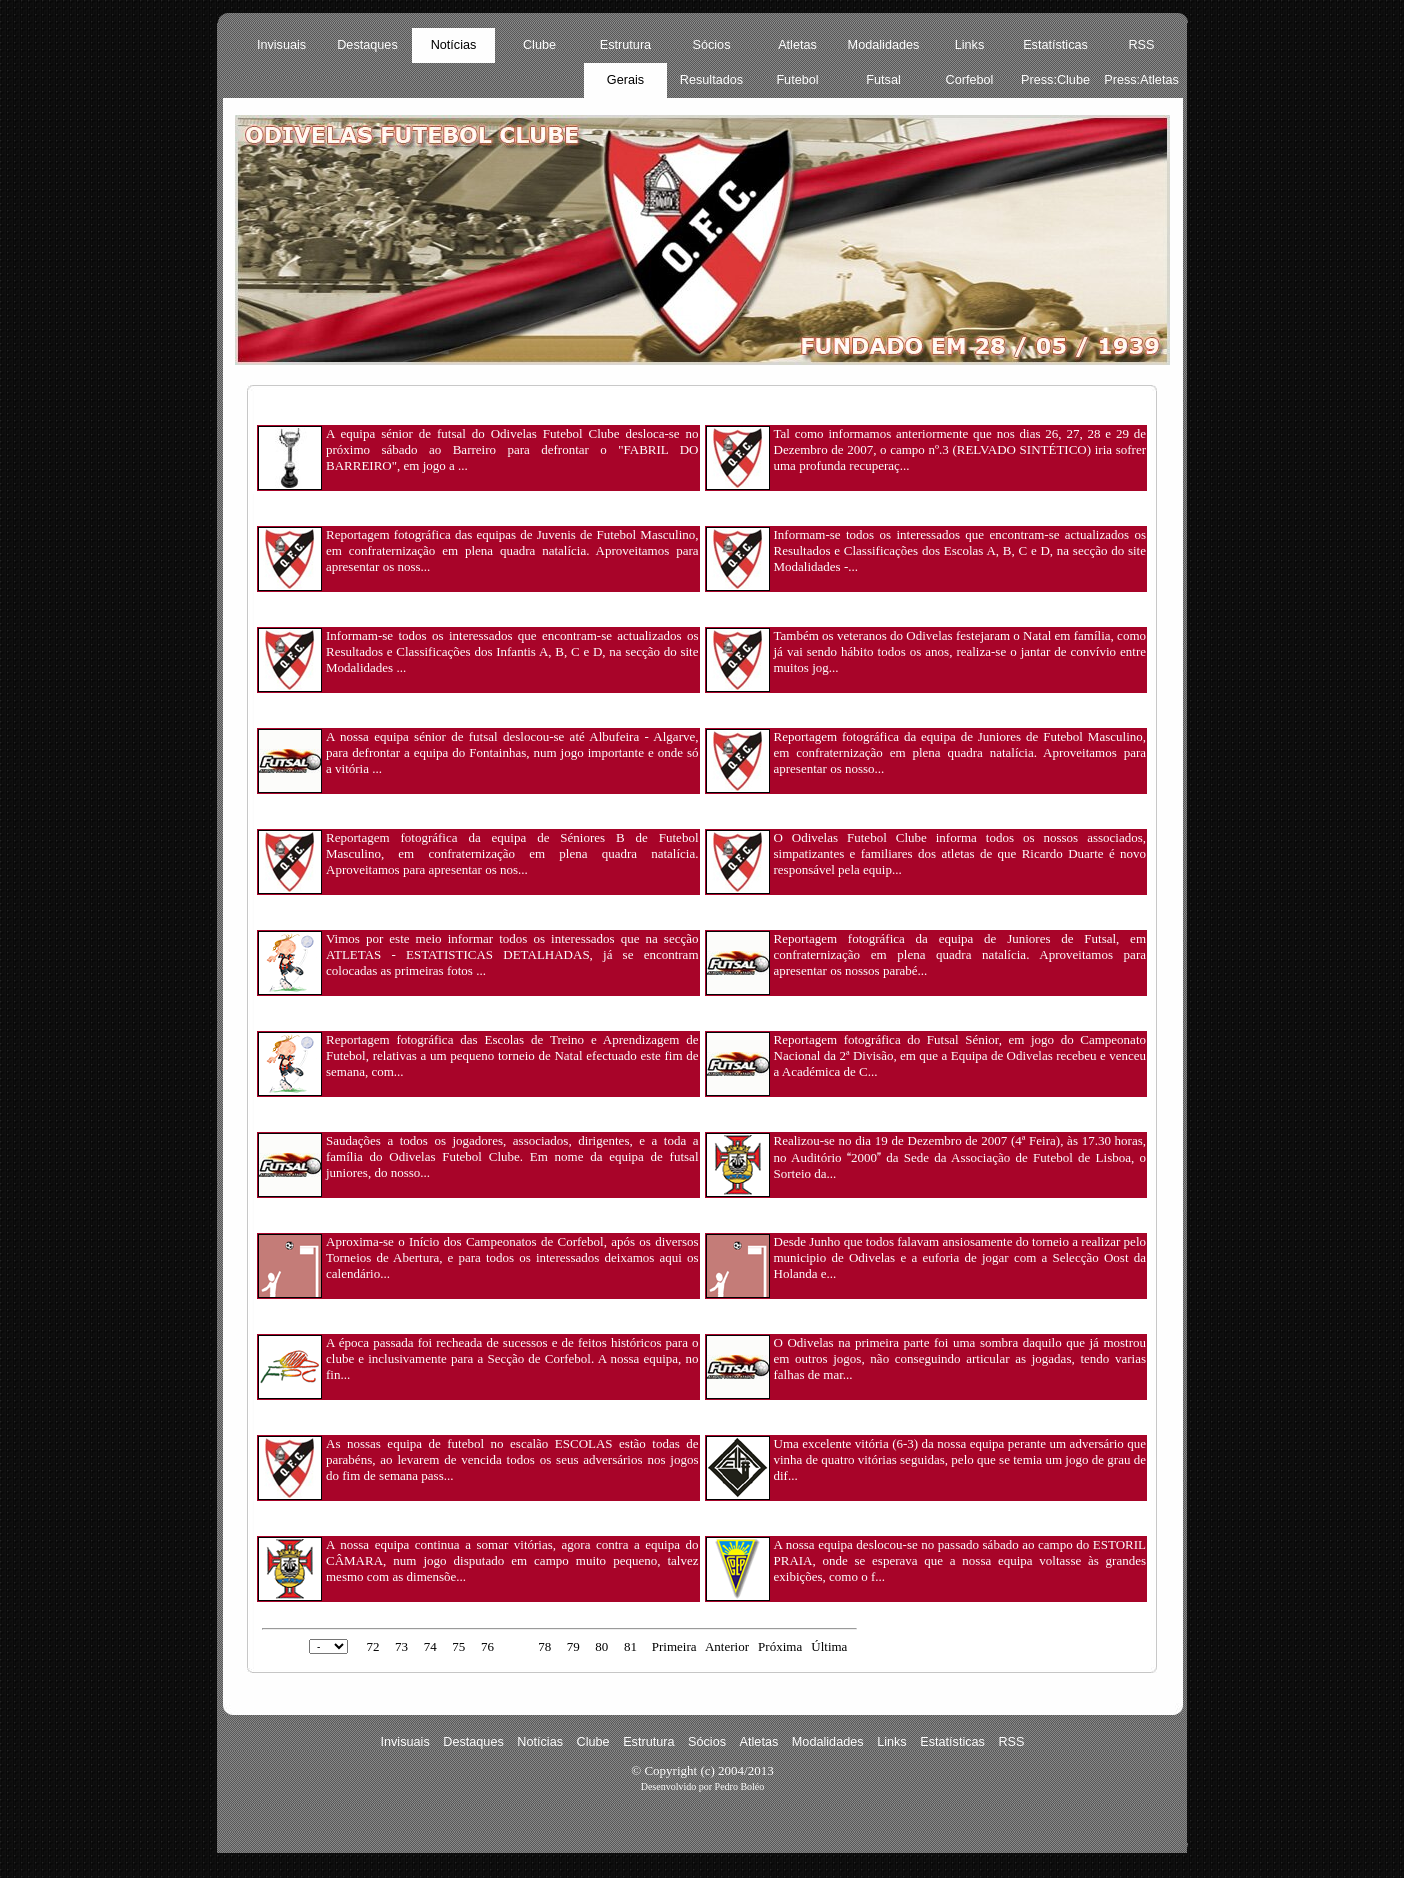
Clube (539, 45)
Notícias (454, 45)
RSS (1141, 45)
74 (430, 1646)
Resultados (711, 80)
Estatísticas (1055, 45)
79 (573, 1646)
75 (458, 1646)
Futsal (883, 80)
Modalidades (884, 45)
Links (970, 45)
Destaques (367, 45)
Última (829, 1646)
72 (372, 1646)
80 (601, 1646)
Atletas (797, 45)
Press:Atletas (1141, 80)
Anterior (727, 1646)
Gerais (625, 80)
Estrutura (625, 45)
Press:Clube (1055, 80)
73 (401, 1646)
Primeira (674, 1646)
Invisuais (281, 45)
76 (487, 1646)
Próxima (780, 1646)
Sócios (712, 45)
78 (544, 1646)
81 (630, 1646)
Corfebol (970, 80)
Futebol (797, 80)
